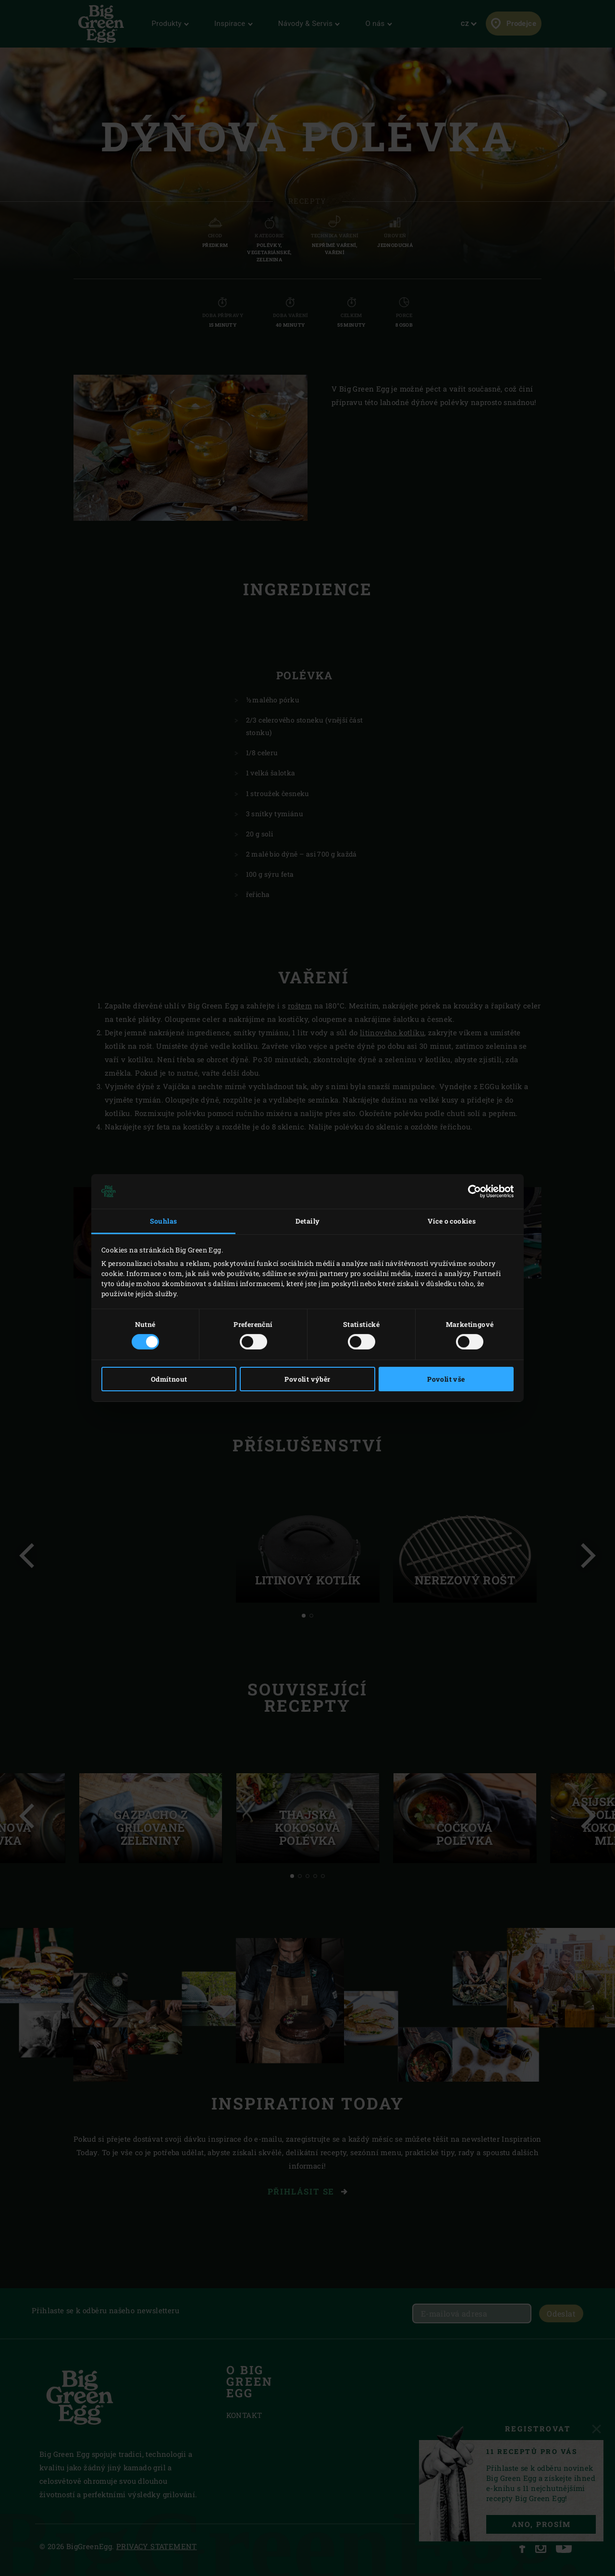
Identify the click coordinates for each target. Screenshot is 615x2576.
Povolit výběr (307, 1379)
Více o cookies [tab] (452, 1221)
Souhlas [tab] (163, 1221)
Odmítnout (169, 1379)
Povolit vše (446, 1379)
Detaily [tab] (307, 1221)
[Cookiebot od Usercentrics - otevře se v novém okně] (472, 1191)
